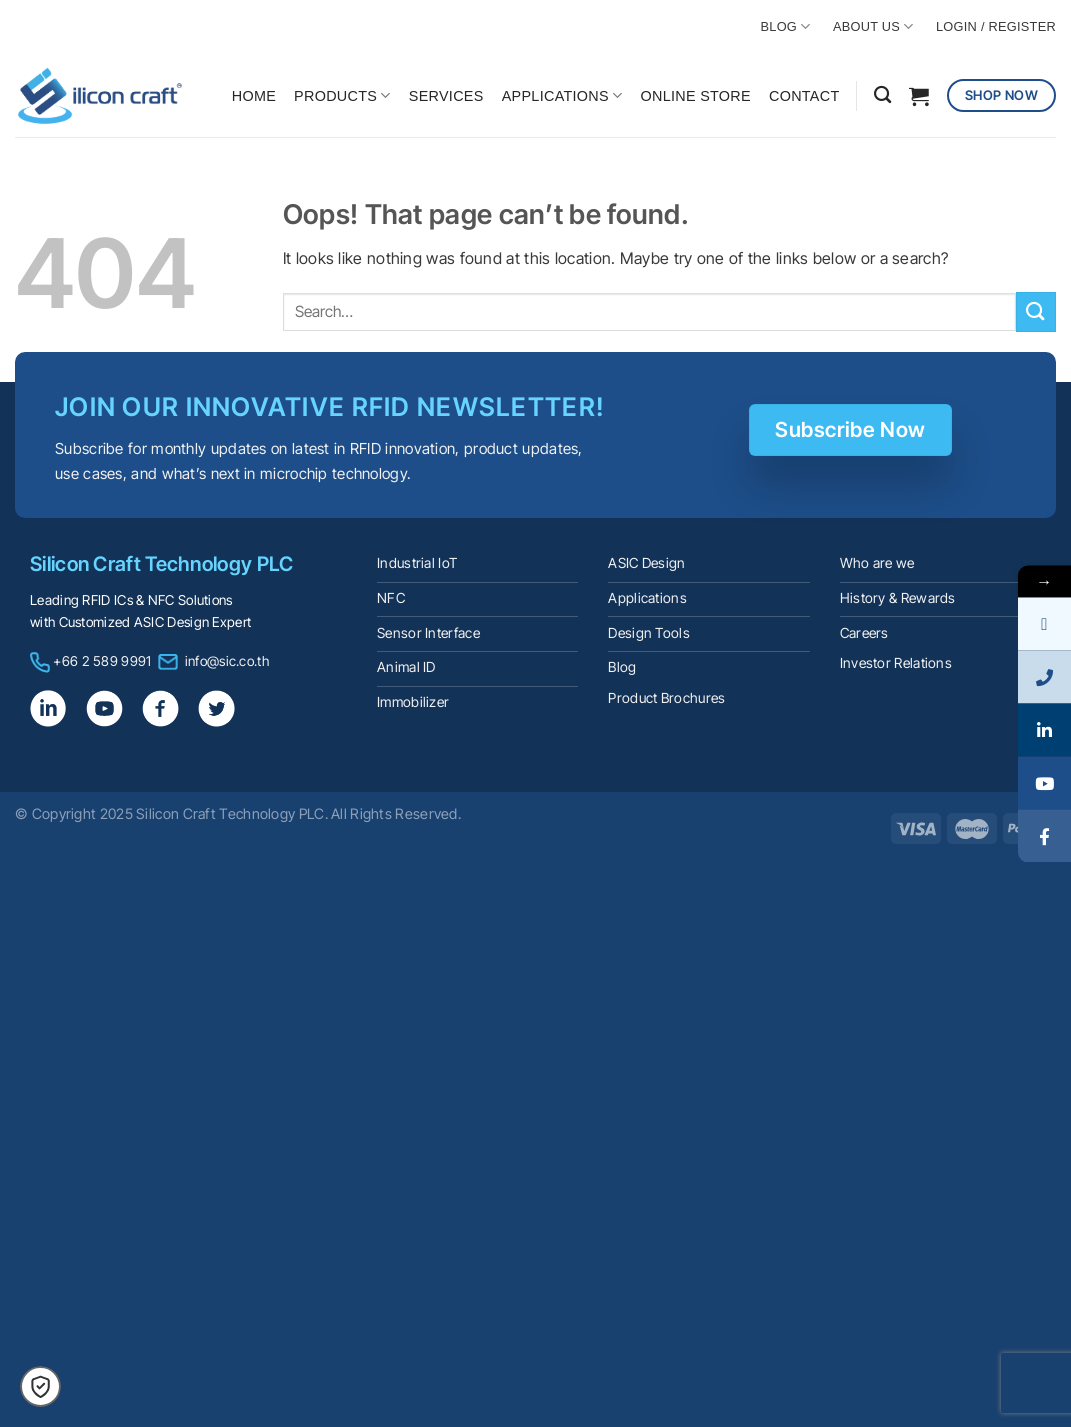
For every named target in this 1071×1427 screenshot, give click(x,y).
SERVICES (446, 96)
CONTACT (804, 96)
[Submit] (1036, 311)
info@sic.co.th (227, 661)
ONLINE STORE (695, 96)
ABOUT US (873, 26)
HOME (254, 96)
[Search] (882, 95)
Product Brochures (666, 698)
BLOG (786, 26)
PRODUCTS (342, 95)
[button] (40, 1386)
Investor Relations (896, 663)
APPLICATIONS (562, 95)
